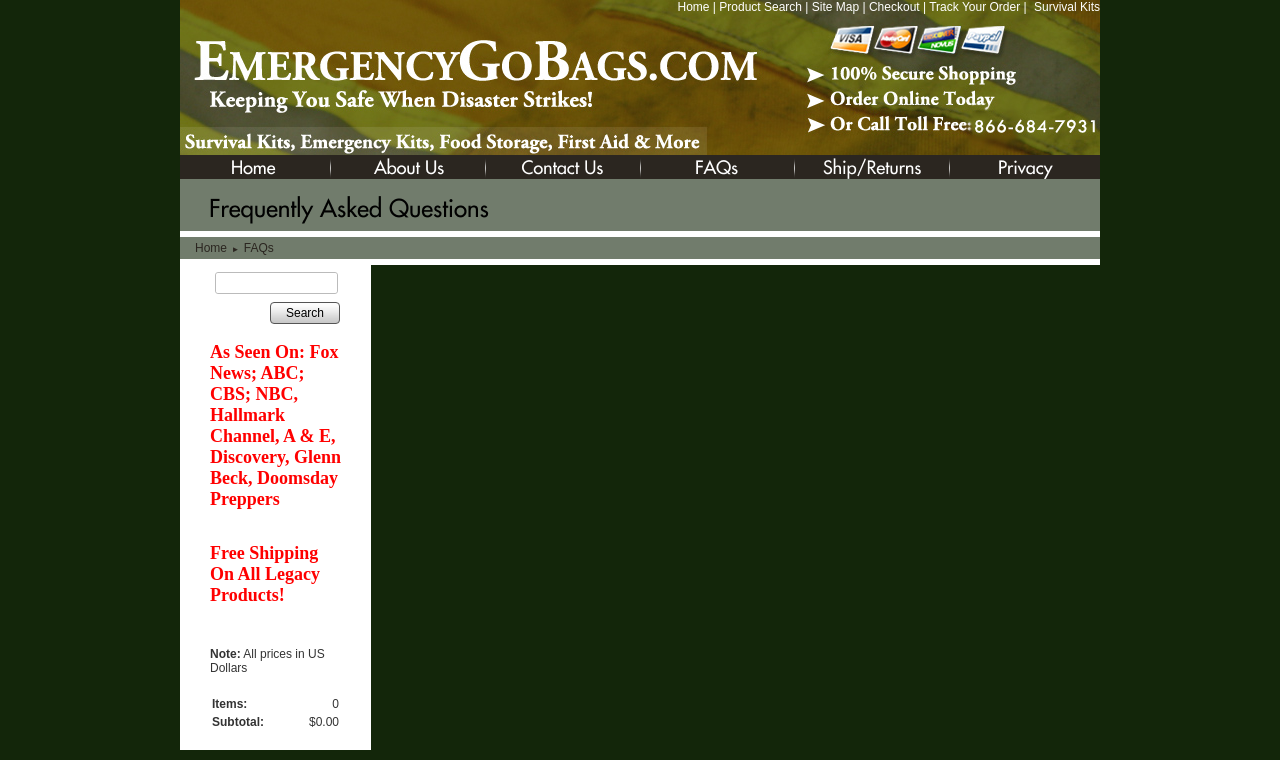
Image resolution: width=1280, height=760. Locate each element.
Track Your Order (974, 7)
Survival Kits (1067, 7)
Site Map (835, 7)
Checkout (894, 7)
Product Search (760, 7)
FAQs (259, 248)
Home (693, 7)
